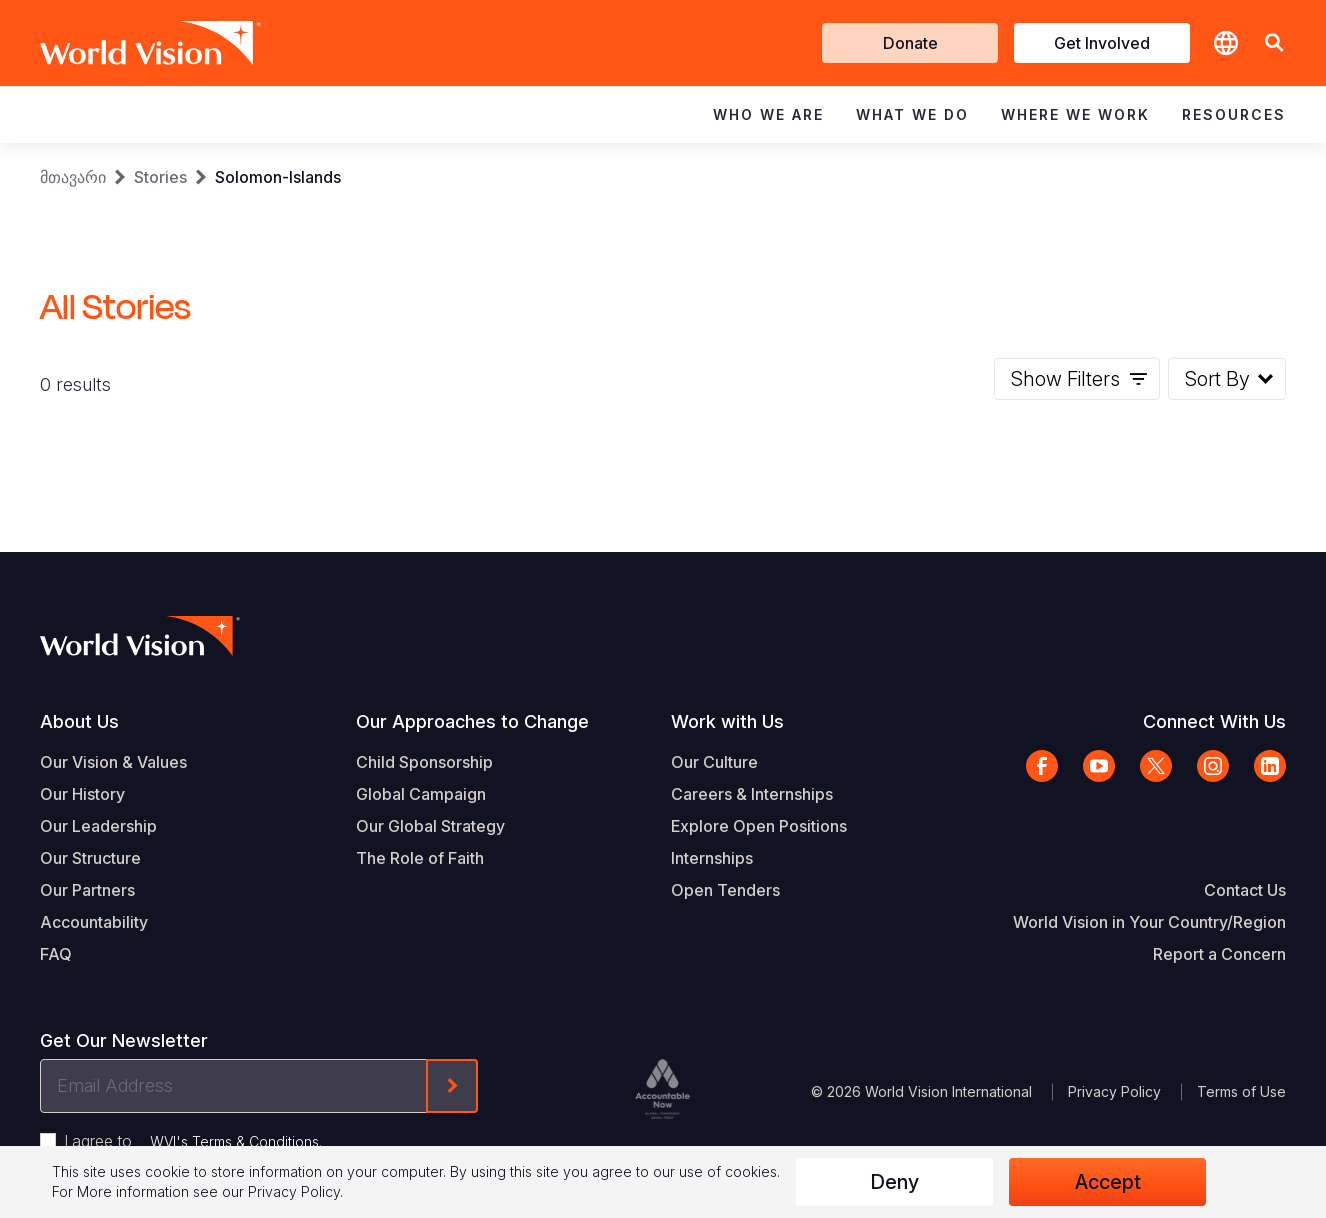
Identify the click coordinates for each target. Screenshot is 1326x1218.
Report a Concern (1219, 954)
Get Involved (1102, 43)
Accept (1108, 1182)
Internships (712, 858)
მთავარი (73, 177)
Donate (910, 43)
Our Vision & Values (113, 762)
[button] (1274, 43)
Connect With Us (1214, 721)
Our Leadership (98, 826)
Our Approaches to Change (472, 721)
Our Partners (87, 890)
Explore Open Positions (759, 826)
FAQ (56, 954)
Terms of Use (1241, 1091)
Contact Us (1245, 890)
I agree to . (193, 1141)
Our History (82, 794)
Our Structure (90, 858)
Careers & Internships (752, 794)
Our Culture (714, 762)
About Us (79, 721)
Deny (894, 1182)
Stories (160, 177)
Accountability (94, 922)
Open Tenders (725, 890)
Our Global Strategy (430, 826)
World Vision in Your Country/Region (1149, 922)
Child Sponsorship (424, 762)
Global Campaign (421, 794)
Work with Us (727, 721)
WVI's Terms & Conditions (234, 1141)
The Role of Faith (420, 858)
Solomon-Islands (278, 177)
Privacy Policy (1114, 1091)
